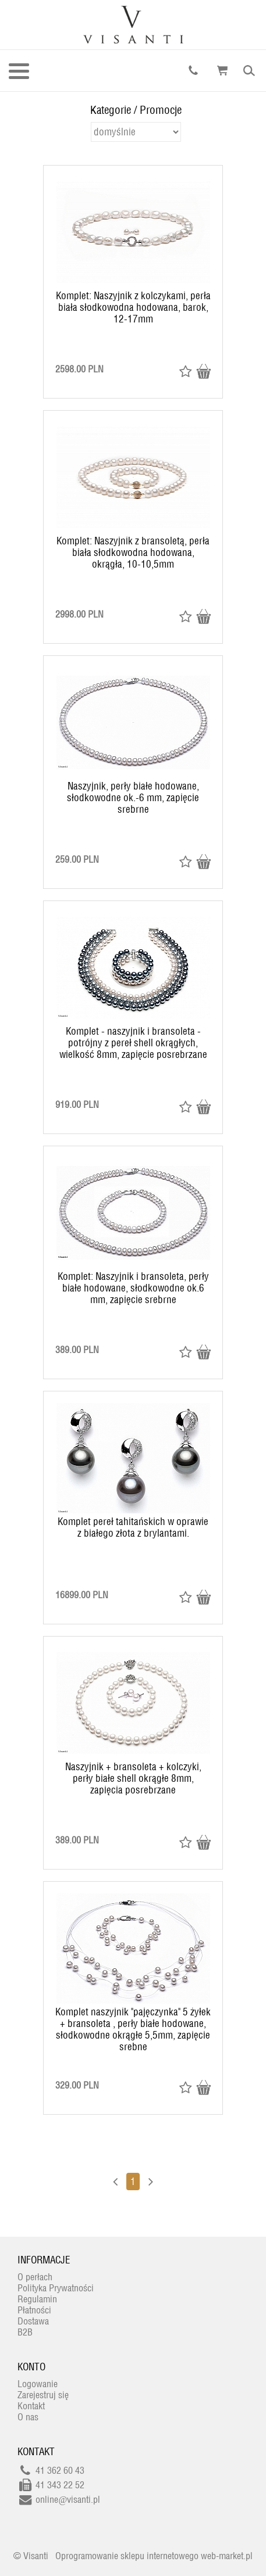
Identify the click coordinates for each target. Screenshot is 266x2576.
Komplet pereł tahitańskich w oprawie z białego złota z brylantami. (133, 1527)
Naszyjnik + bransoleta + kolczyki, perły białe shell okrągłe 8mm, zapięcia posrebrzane (133, 1778)
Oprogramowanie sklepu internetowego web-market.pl (154, 2555)
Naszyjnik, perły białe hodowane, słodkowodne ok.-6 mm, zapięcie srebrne (133, 797)
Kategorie (110, 109)
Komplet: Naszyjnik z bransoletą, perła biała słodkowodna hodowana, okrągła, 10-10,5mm (133, 552)
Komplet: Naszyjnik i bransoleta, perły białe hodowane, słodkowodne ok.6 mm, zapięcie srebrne (133, 1288)
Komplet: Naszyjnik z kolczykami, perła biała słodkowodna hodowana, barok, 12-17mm (133, 307)
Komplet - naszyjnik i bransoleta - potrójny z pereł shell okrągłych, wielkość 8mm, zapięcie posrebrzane (133, 1042)
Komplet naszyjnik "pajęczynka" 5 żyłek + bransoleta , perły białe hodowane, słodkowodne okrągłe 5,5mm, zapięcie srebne (133, 2029)
